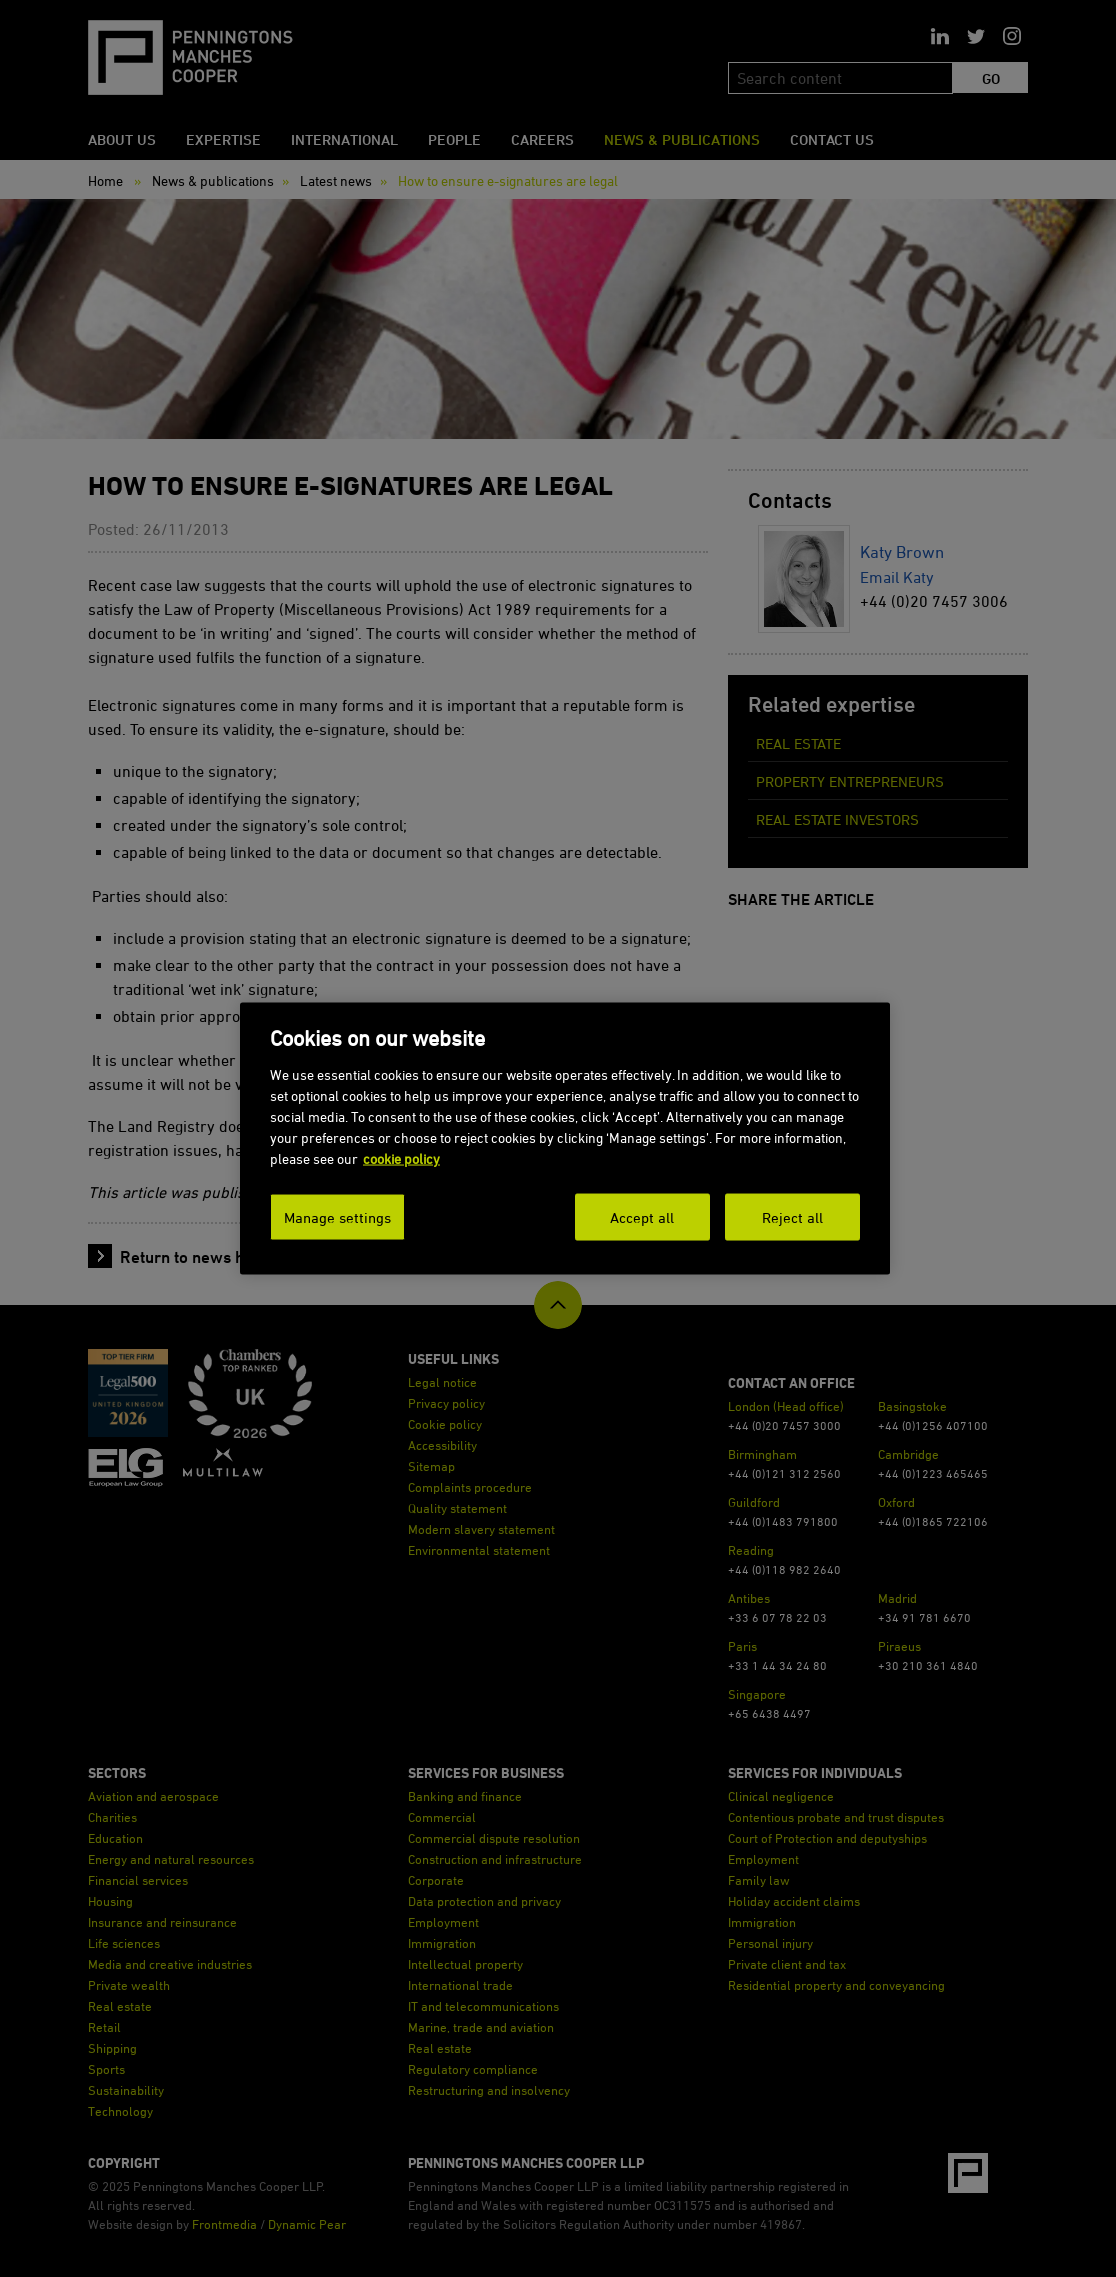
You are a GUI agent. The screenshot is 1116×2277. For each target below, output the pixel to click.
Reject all (792, 1216)
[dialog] (565, 1138)
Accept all (642, 1216)
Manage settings (337, 1216)
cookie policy (401, 1157)
